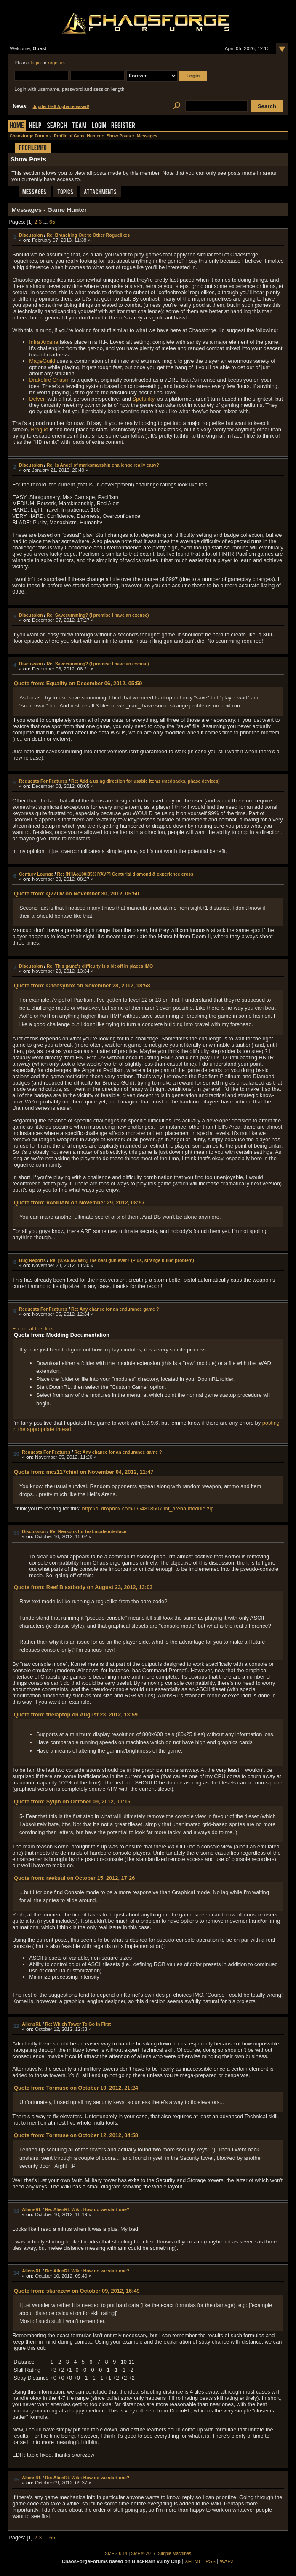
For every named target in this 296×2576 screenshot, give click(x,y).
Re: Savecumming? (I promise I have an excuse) (98, 615)
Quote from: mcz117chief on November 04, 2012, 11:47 (83, 1472)
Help (35, 126)
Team (79, 126)
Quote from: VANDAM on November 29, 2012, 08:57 (79, 1202)
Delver (36, 399)
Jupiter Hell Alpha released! (61, 106)
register (56, 62)
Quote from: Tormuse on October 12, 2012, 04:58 (76, 2135)
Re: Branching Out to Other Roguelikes (88, 235)
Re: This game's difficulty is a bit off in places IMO (100, 966)
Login (99, 126)
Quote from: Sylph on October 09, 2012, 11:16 (72, 1801)
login (36, 62)
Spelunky (144, 399)
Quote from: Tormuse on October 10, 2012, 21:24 (76, 2088)
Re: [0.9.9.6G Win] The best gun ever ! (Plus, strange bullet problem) (122, 1260)
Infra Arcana (43, 342)
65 (52, 222)
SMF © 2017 (143, 2553)
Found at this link (32, 1328)
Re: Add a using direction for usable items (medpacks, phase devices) (145, 781)
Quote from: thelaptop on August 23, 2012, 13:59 (76, 1714)
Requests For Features (43, 781)
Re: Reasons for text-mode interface (88, 1531)
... (46, 222)
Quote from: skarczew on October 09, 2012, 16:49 (77, 2291)
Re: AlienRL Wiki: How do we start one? (87, 2209)
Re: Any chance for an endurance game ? (115, 1309)
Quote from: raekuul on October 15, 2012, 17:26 (74, 1878)
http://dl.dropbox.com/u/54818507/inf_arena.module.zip (148, 1508)
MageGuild (42, 361)
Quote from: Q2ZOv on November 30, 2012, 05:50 (76, 893)
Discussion (31, 235)
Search (57, 126)
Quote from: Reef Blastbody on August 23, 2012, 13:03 (83, 1587)
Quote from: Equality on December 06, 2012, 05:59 (78, 683)
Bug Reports (32, 1260)
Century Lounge (36, 873)
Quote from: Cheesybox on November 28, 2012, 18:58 (82, 985)
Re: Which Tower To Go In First (78, 2024)
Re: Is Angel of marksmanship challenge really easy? (103, 464)
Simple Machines (174, 2553)
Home (17, 126)
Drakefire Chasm (49, 380)
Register (123, 126)
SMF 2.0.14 (116, 2553)
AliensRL (31, 2024)
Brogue (39, 429)
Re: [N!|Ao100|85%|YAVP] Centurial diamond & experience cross (125, 873)
